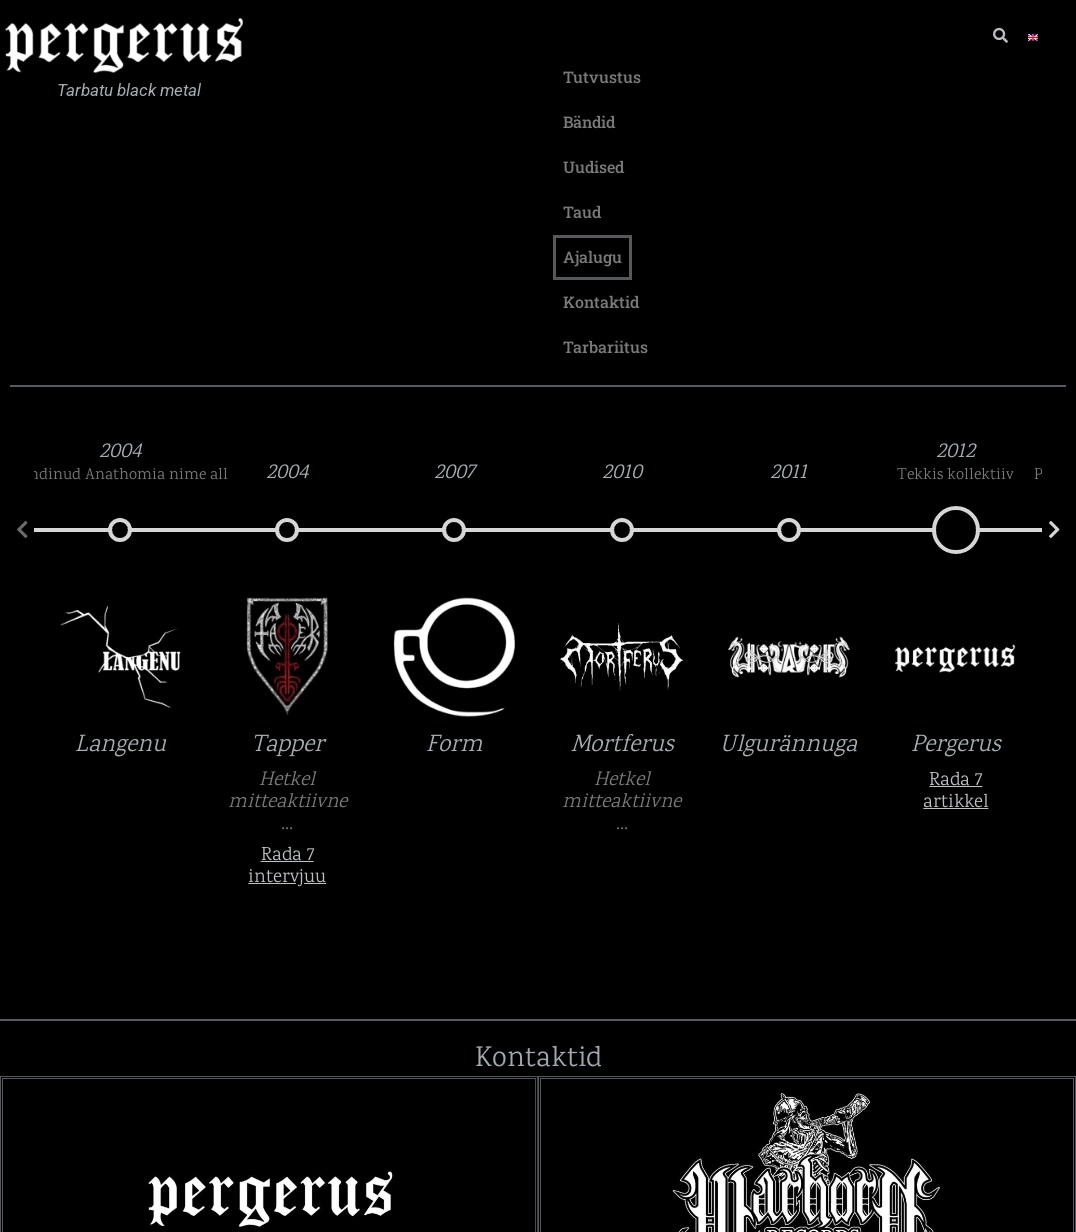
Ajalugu (901, 76)
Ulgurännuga (788, 516)
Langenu (120, 516)
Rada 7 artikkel (956, 562)
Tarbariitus (605, 120)
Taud (833, 76)
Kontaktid (989, 76)
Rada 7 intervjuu (287, 638)
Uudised (763, 76)
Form (454, 516)
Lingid (62, 1082)
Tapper (287, 516)
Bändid (687, 76)
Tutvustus (602, 76)
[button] (22, 303)
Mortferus (622, 516)
